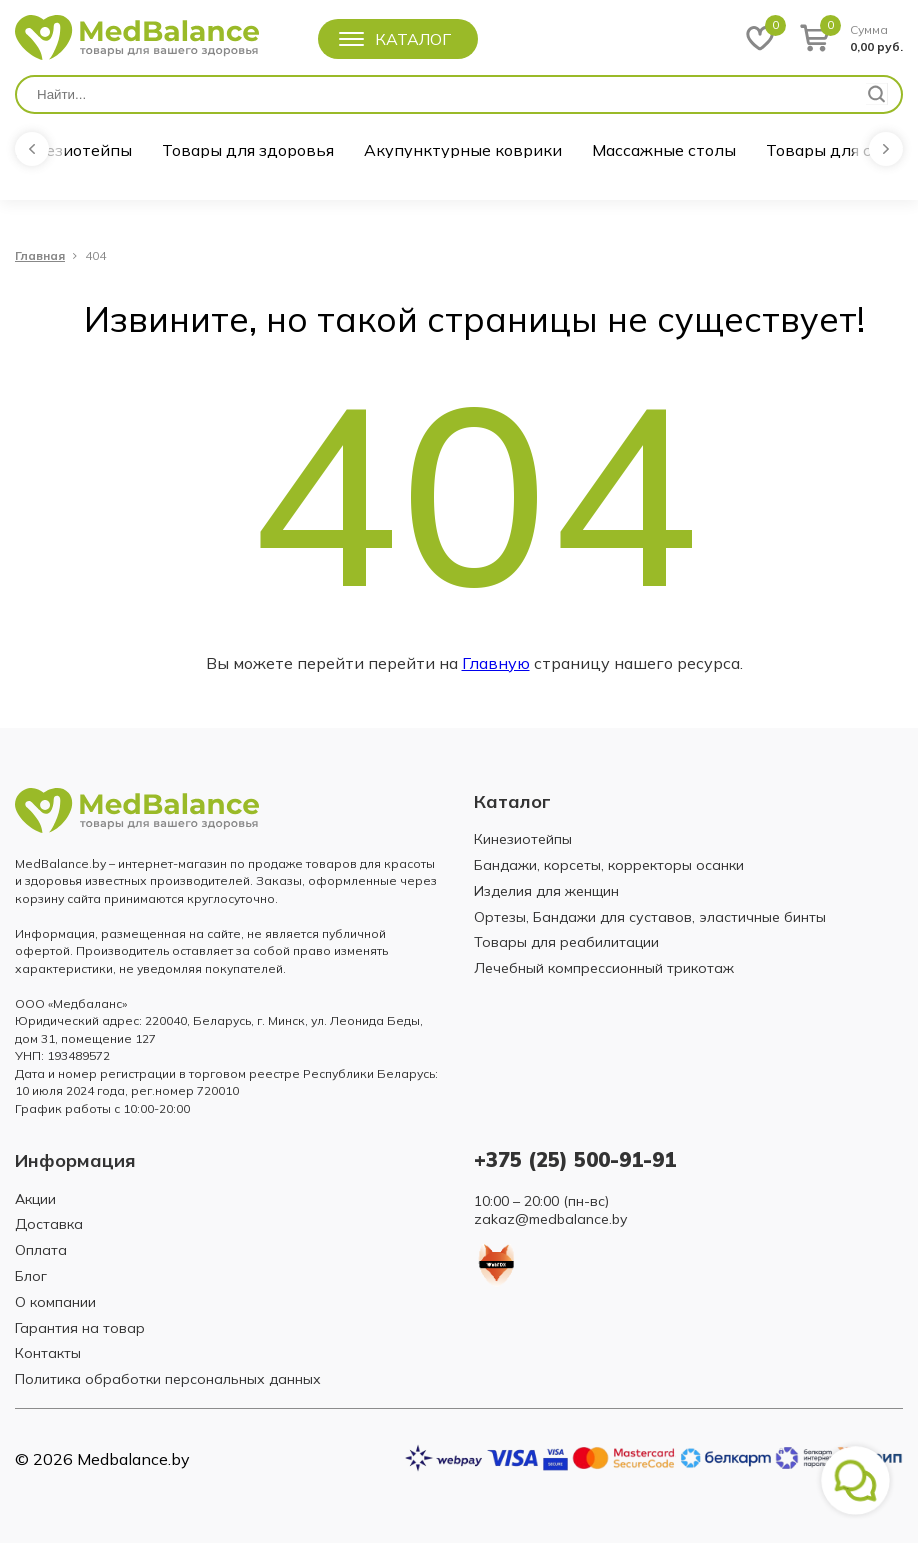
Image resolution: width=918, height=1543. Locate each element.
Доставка (49, 1224)
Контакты (48, 1353)
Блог (31, 1276)
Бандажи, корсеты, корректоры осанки (609, 865)
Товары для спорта (842, 150)
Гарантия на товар (80, 1328)
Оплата (41, 1250)
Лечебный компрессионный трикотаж (604, 968)
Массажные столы (664, 150)
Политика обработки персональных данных (168, 1379)
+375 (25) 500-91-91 (575, 1159)
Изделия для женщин (546, 891)
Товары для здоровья (248, 150)
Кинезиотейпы (73, 150)
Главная (40, 256)
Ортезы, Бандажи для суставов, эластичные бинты (650, 917)
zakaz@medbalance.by (550, 1219)
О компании (55, 1302)
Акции (35, 1199)
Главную (496, 663)
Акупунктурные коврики (463, 150)
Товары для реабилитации (566, 942)
